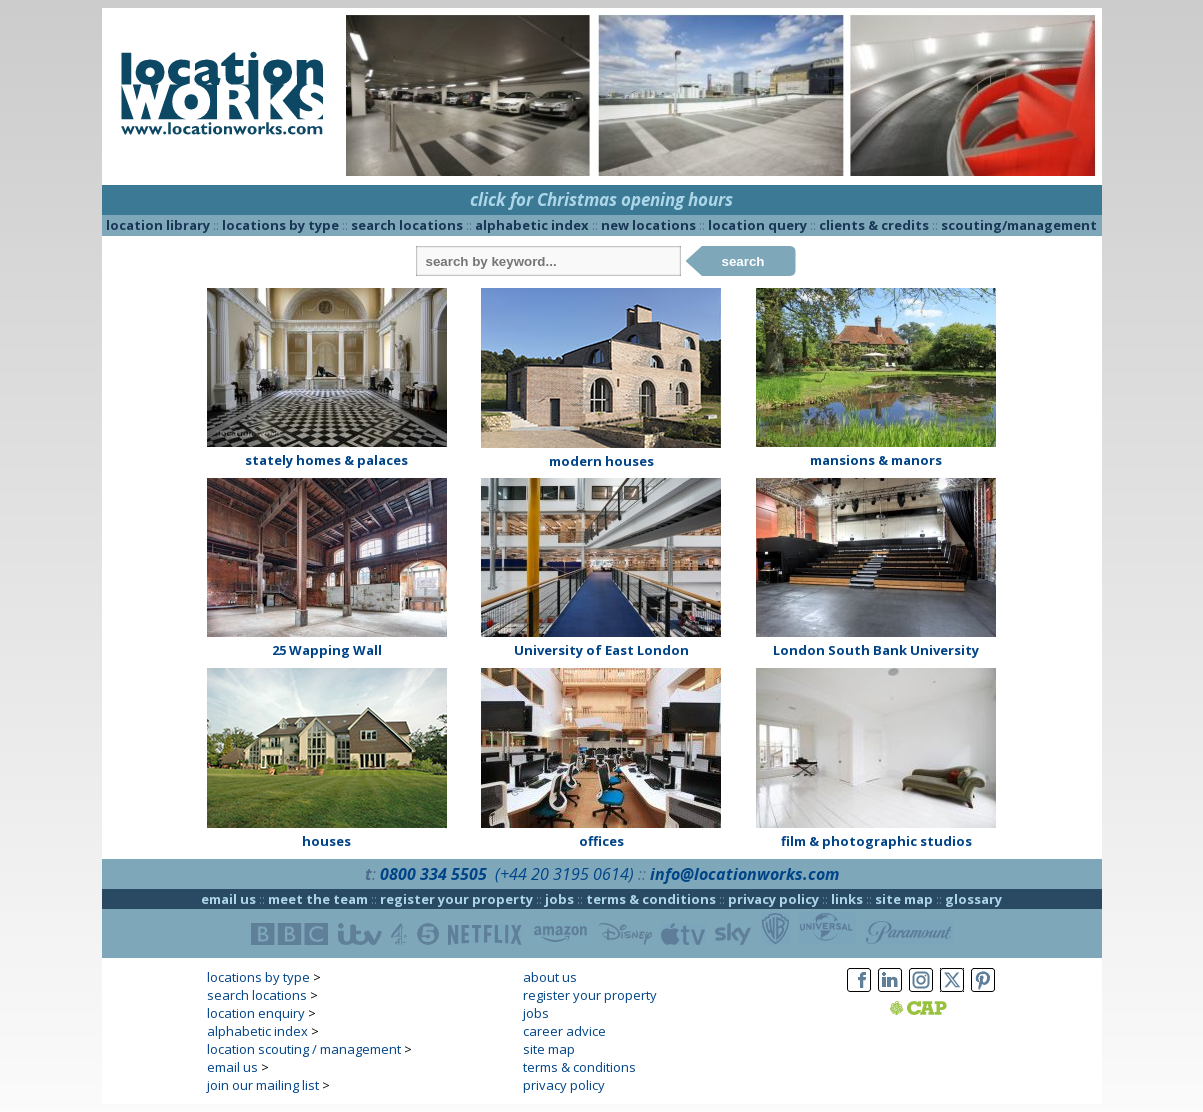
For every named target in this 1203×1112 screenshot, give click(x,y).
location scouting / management (304, 1049)
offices (601, 841)
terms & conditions (651, 899)
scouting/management (1019, 225)
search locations (407, 225)
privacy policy (773, 899)
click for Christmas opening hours (601, 199)
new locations (648, 225)
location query (757, 225)
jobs (559, 899)
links (847, 899)
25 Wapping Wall (327, 650)
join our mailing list (263, 1085)
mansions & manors (876, 460)
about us (550, 977)
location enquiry (256, 1013)
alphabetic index (532, 225)
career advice (564, 1031)
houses (326, 841)
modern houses (601, 461)
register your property (456, 899)
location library (158, 225)
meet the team (318, 899)
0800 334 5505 (433, 874)
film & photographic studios (876, 841)
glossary (973, 899)
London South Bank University (876, 650)
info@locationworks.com (744, 874)
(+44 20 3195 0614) (564, 874)
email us (228, 899)
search (743, 261)
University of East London (601, 650)
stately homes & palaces (326, 460)
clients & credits (874, 225)
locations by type (280, 225)
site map (904, 899)
